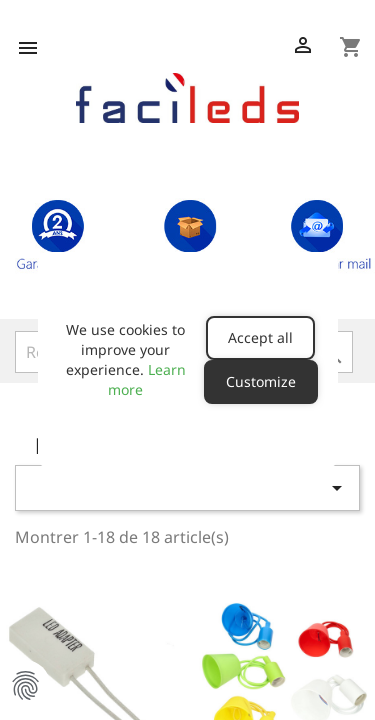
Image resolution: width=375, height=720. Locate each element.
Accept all (260, 337)
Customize (261, 381)
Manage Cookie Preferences (25, 685)
